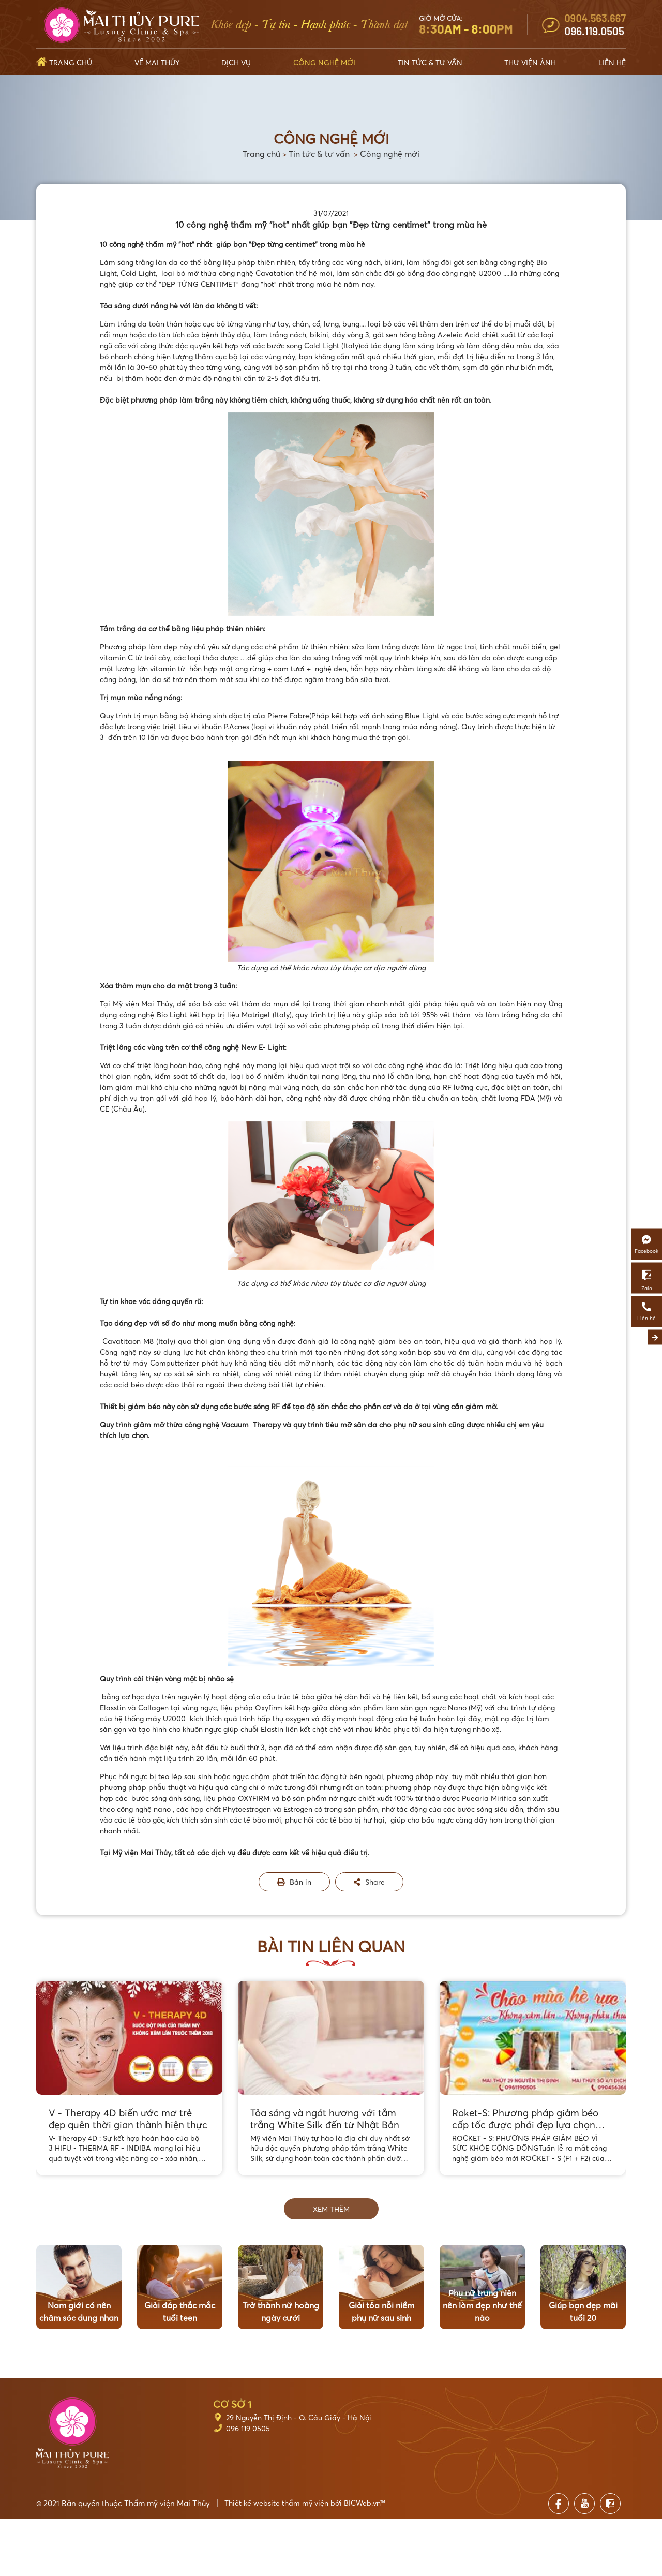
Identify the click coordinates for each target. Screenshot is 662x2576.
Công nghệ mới (324, 62)
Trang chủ (70, 62)
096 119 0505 (248, 2428)
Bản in (294, 1881)
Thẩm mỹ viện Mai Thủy (167, 2503)
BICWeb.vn (362, 2502)
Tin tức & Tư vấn (430, 62)
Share (369, 1881)
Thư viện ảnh (530, 62)
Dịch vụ (236, 62)
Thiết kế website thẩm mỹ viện (276, 2502)
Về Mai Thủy (156, 62)
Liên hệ (612, 62)
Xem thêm (331, 2208)
